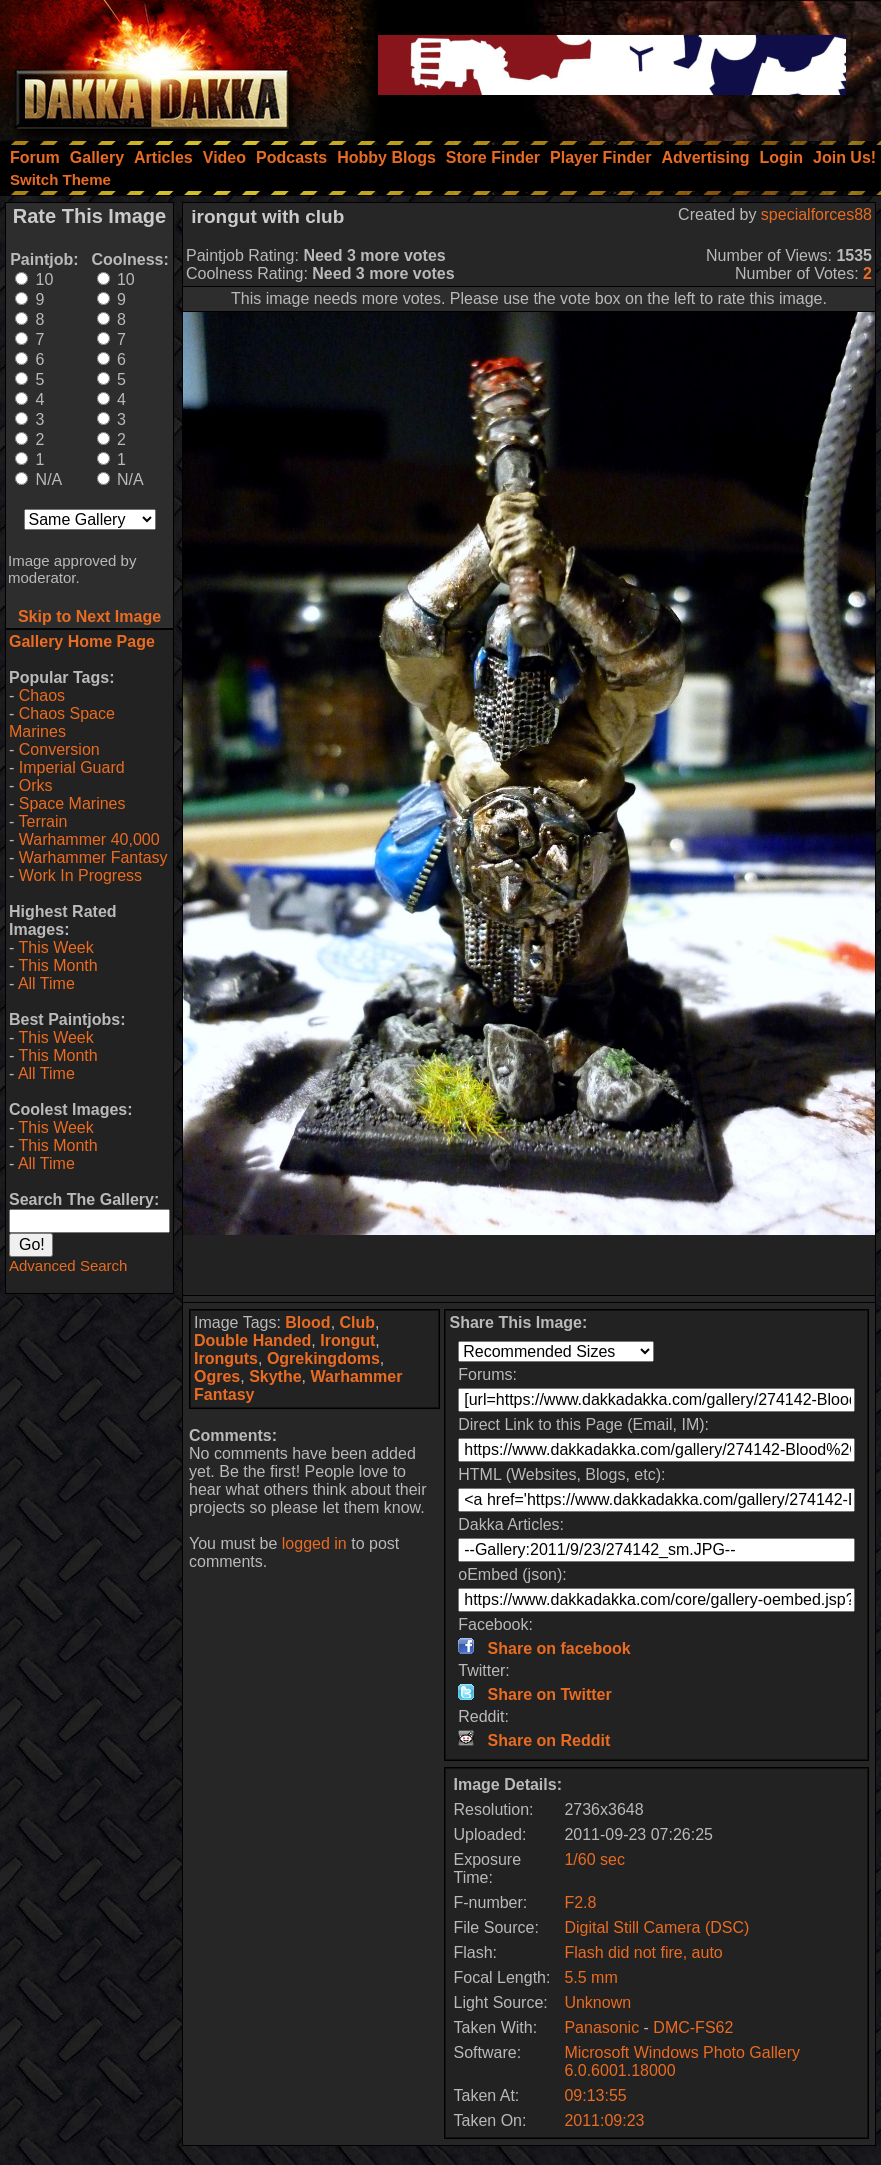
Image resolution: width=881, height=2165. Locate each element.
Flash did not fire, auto (643, 1952)
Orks (36, 785)
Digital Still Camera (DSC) (656, 1927)
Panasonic (601, 2027)
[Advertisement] (529, 1265)
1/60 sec (594, 1859)
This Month (57, 965)
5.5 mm (590, 1977)
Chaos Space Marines (62, 722)
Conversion (59, 749)
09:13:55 (595, 2095)
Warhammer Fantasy (93, 857)
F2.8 (580, 1902)
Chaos (42, 695)
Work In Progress (80, 875)
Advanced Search (68, 1265)
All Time (46, 983)
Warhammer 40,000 (89, 839)
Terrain (42, 821)
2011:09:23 (604, 2120)
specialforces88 (816, 214)
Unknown (597, 2002)
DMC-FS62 (693, 2027)
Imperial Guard (72, 767)
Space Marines (72, 803)
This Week (55, 947)
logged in (314, 1543)
